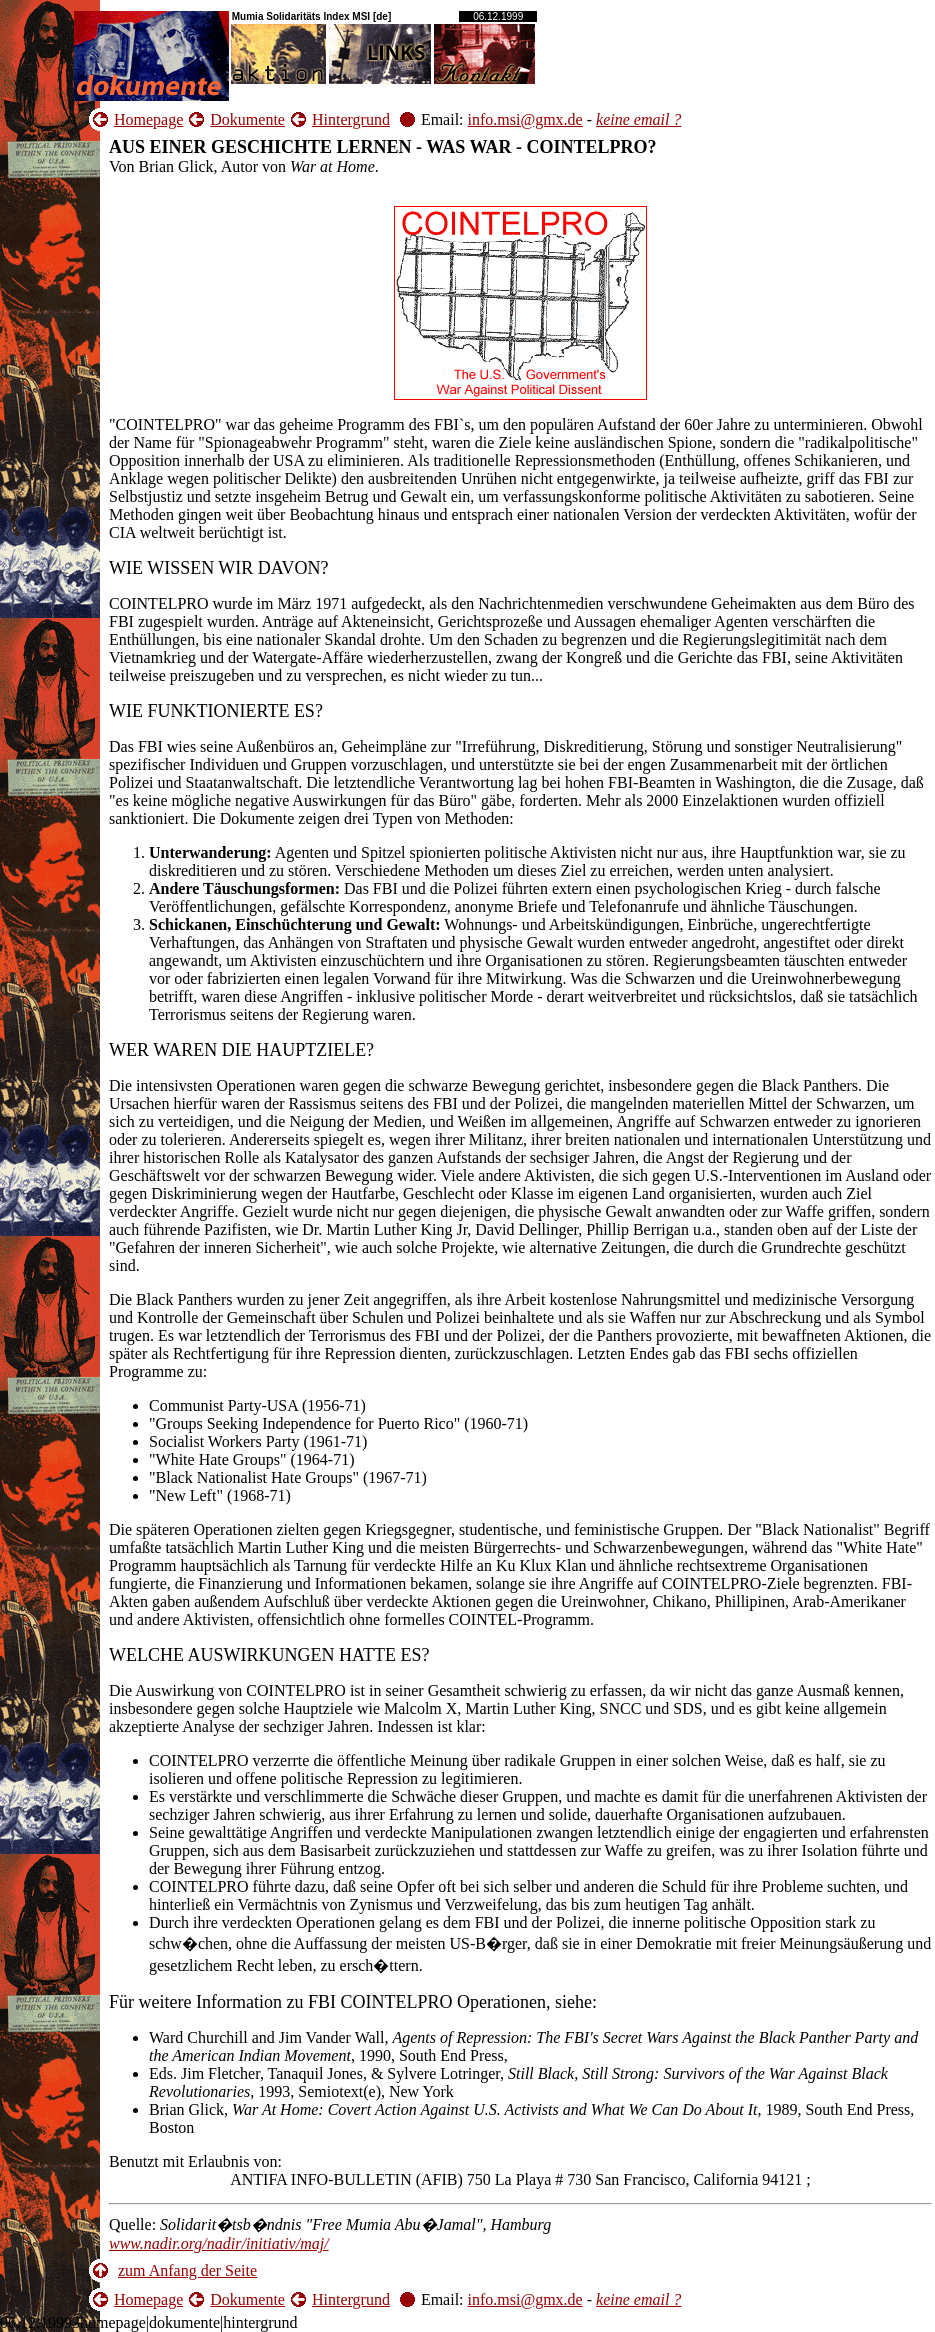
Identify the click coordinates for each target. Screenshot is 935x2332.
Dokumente (247, 119)
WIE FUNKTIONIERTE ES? (216, 711)
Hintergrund (351, 119)
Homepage (148, 119)
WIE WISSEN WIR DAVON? (218, 568)
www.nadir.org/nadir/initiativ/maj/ (219, 2243)
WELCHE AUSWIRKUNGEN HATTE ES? (269, 1655)
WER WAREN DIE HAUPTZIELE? (241, 1050)
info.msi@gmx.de (525, 119)
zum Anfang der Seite (187, 2270)
